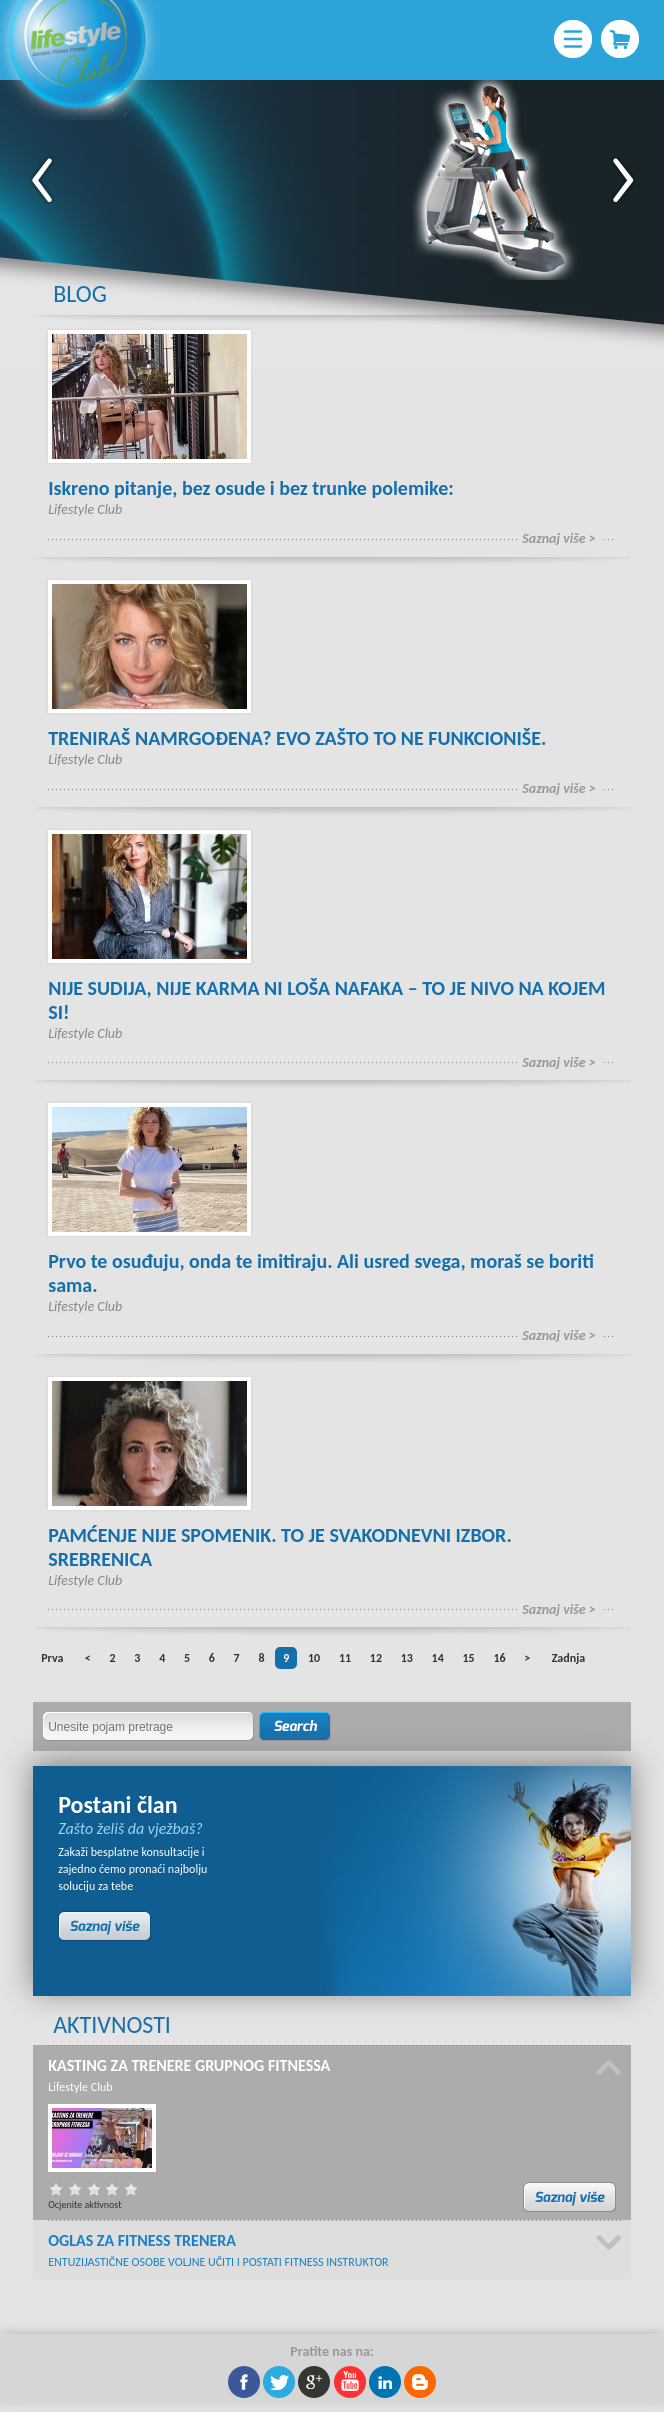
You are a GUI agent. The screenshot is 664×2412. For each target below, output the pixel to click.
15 (468, 1658)
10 (314, 1658)
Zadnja (568, 1658)
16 (499, 1658)
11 (345, 1658)
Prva (52, 1658)
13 (407, 1658)
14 (438, 1658)
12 (376, 1658)
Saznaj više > (559, 538)
